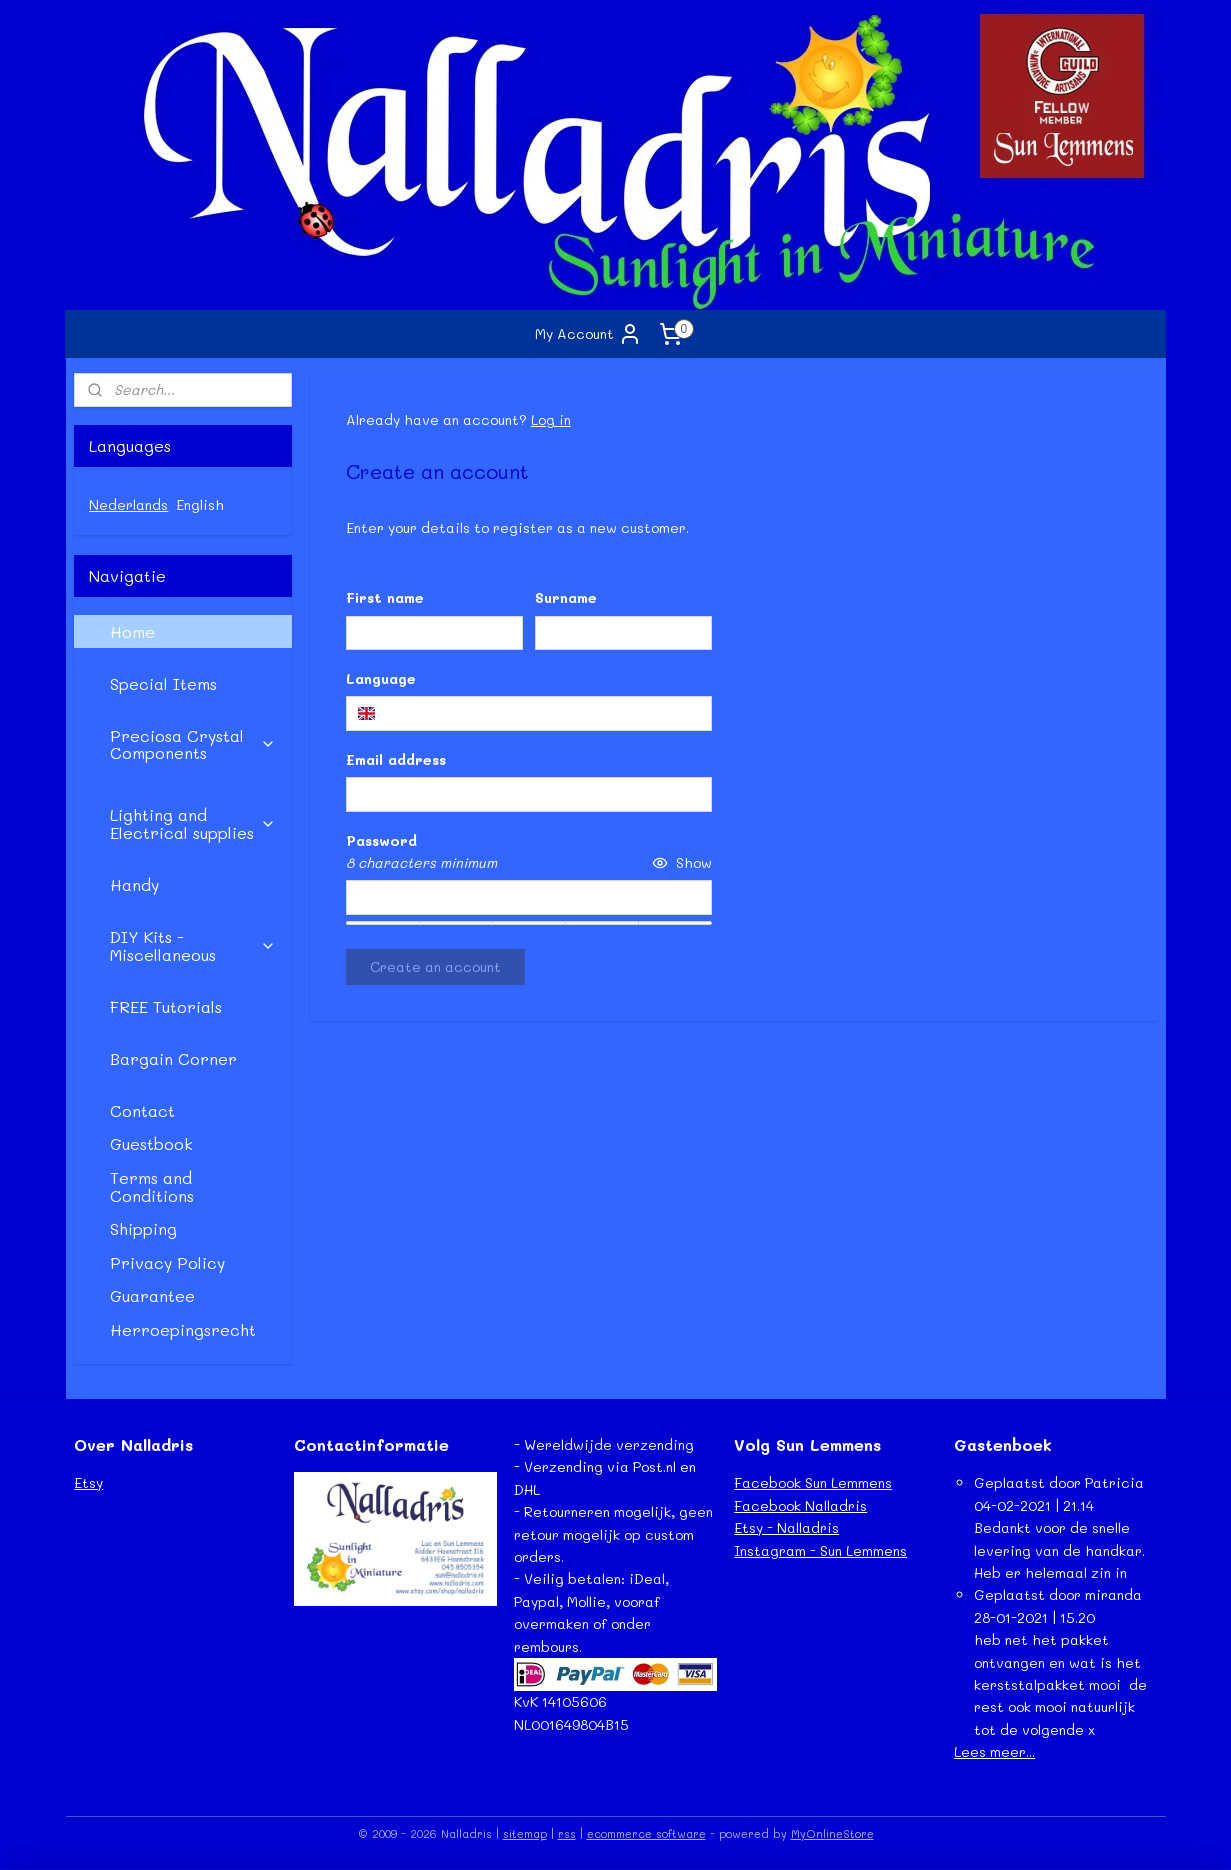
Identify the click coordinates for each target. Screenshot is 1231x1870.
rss (567, 1833)
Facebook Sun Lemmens (813, 1482)
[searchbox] (529, 713)
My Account (588, 334)
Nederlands (128, 504)
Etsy (88, 1482)
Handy (134, 884)
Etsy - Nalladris (786, 1527)
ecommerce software (646, 1833)
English (200, 504)
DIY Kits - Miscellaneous (193, 945)
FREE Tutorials (166, 1006)
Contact (142, 1110)
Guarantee (152, 1295)
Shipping (143, 1228)
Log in (551, 419)
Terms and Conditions (152, 1186)
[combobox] (529, 713)
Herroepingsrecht (183, 1329)
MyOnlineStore (832, 1833)
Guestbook (151, 1143)
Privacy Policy (167, 1262)
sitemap (525, 1833)
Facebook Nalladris (800, 1505)
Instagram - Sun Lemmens (820, 1550)
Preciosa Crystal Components (193, 744)
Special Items (163, 683)
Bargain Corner (173, 1058)
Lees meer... (994, 1751)
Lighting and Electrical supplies (193, 823)
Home (132, 631)
